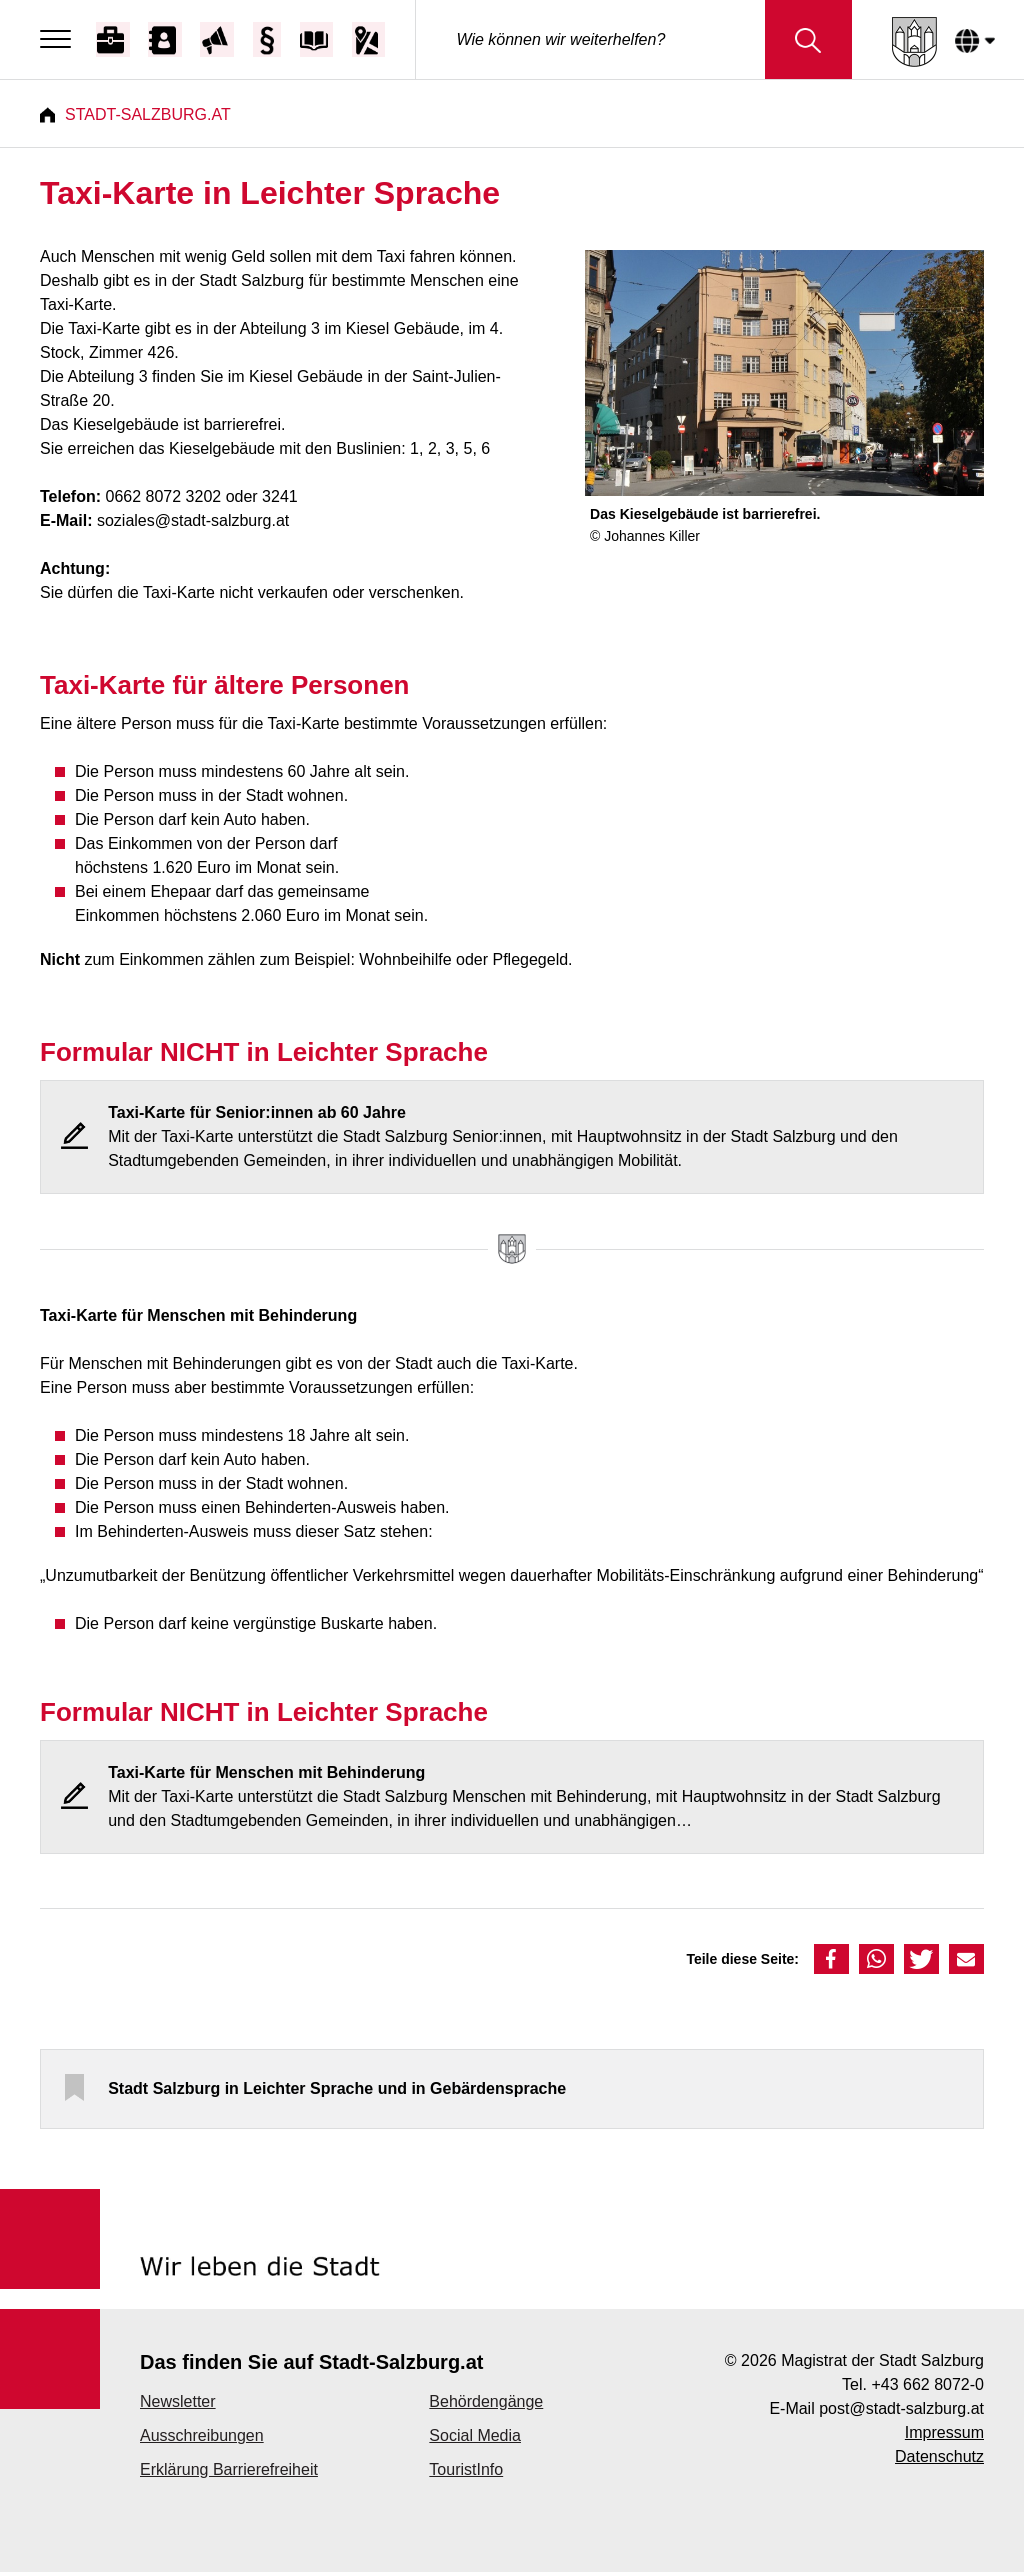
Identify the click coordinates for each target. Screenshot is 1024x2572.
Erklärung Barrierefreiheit (229, 2469)
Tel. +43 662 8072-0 (913, 2384)
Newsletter (178, 2401)
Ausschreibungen (202, 2435)
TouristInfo (466, 2469)
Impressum (944, 2432)
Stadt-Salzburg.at (148, 114)
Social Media (475, 2435)
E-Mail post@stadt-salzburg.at (876, 2408)
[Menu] (60, 40)
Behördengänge (486, 2401)
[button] (831, 1959)
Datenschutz (939, 2456)
